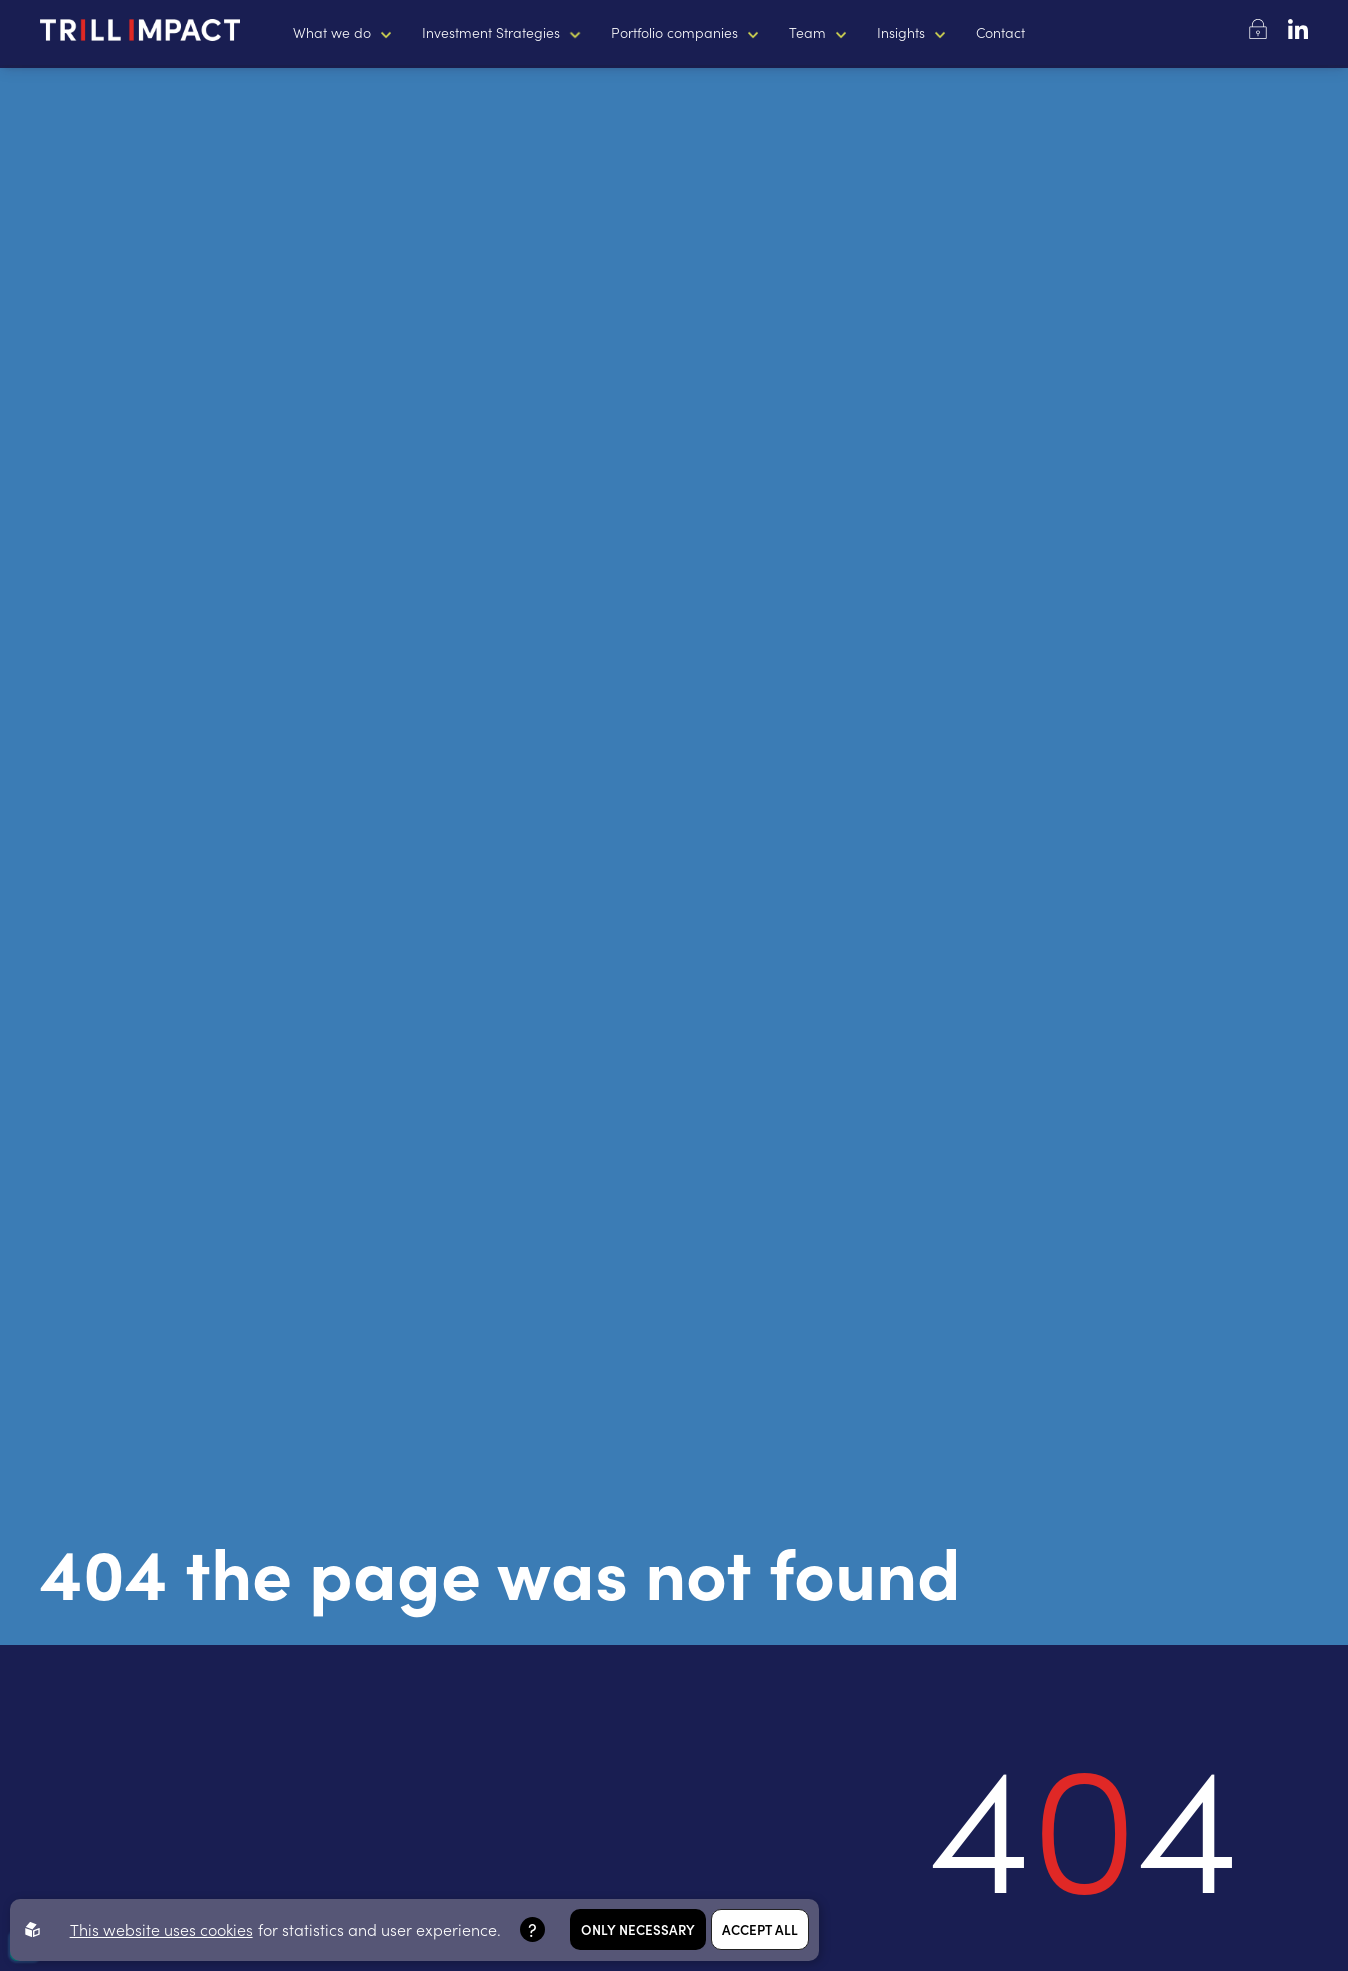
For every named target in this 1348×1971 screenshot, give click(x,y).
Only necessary (638, 1929)
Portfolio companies (674, 32)
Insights (901, 32)
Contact (1000, 32)
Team (807, 32)
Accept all (760, 1929)
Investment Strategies (491, 32)
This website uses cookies (161, 1929)
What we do (332, 32)
